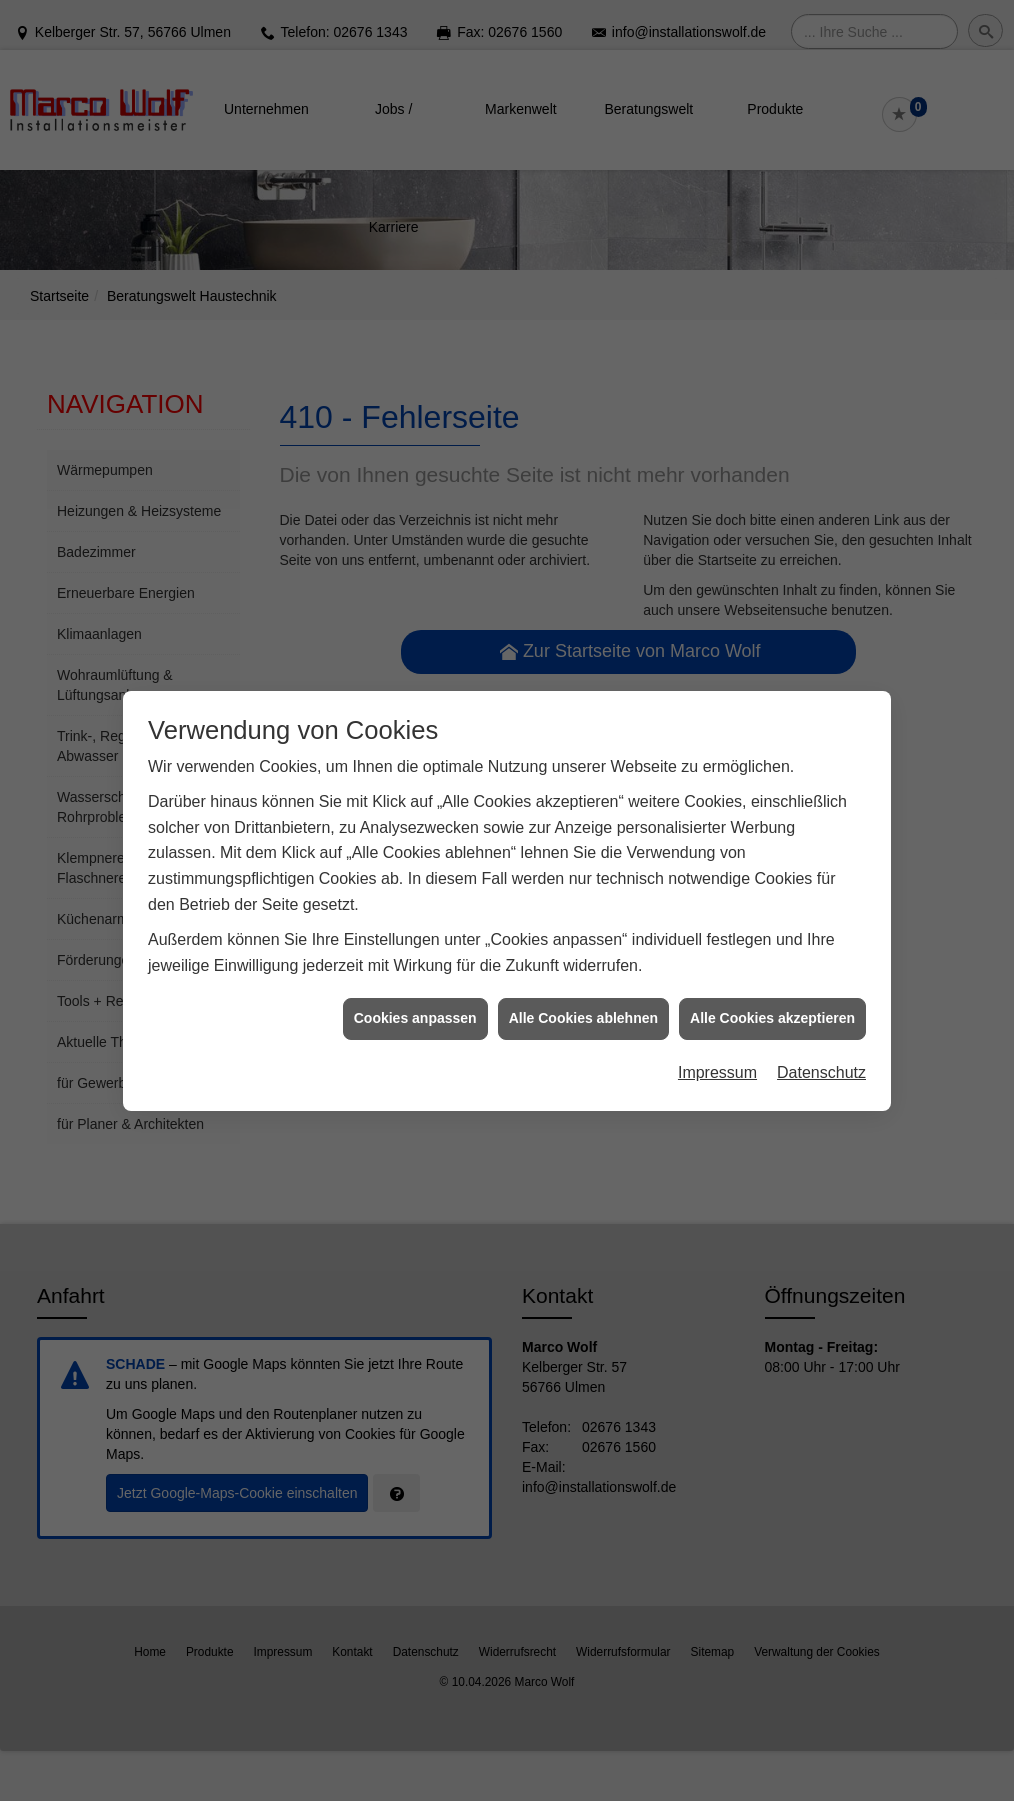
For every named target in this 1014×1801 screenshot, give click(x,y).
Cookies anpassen (415, 1004)
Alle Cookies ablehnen (583, 1004)
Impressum (717, 1058)
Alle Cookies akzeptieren (772, 1004)
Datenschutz (821, 1058)
